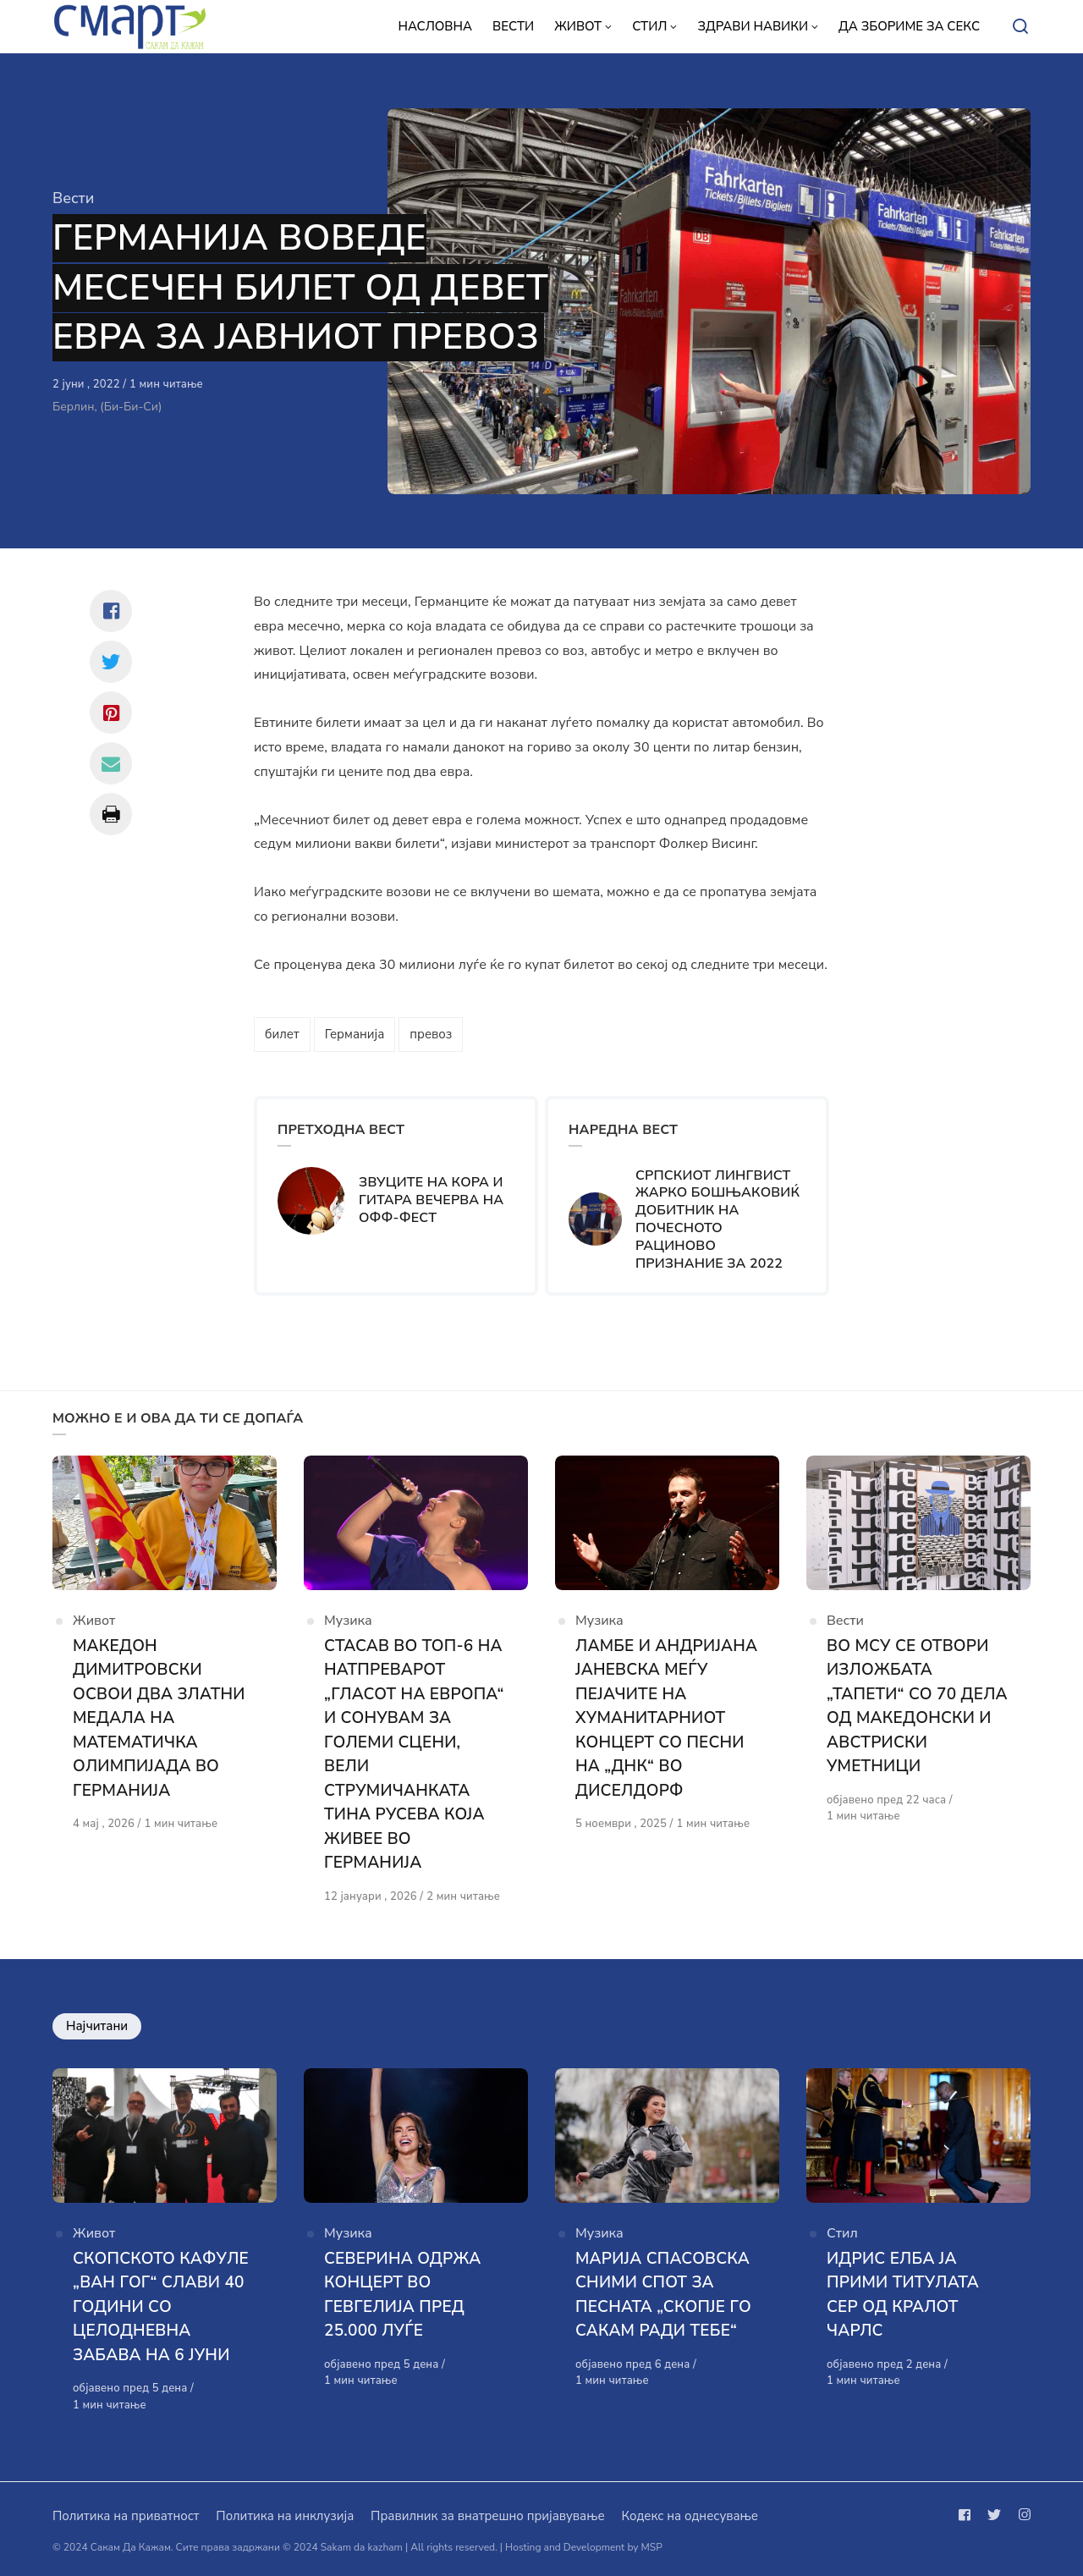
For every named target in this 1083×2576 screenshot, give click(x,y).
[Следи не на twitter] (994, 2515)
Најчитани (97, 2025)
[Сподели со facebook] (111, 611)
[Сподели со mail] (111, 763)
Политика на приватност (125, 2515)
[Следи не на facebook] (968, 2515)
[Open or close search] (1020, 27)
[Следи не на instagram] (1021, 2515)
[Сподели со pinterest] (111, 712)
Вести (73, 198)
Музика (348, 1620)
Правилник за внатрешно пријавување (487, 2515)
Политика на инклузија (285, 2515)
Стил (842, 2233)
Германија (355, 1034)
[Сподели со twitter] (111, 662)
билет (282, 1034)
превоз (431, 1034)
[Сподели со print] (111, 814)
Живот (94, 1620)
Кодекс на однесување (689, 2515)
